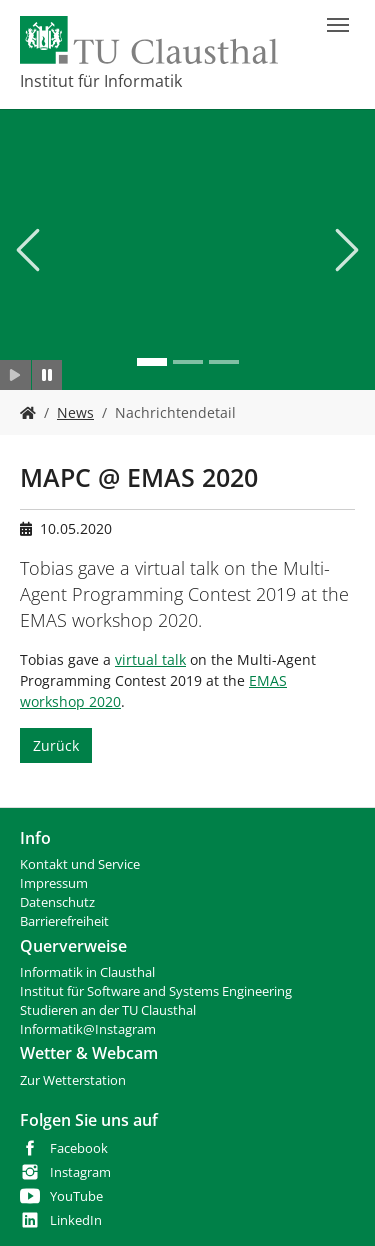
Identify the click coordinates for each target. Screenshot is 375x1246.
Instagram (80, 1172)
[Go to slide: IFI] (152, 362)
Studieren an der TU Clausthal (108, 1010)
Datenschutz (57, 902)
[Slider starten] (15, 375)
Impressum (54, 883)
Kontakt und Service (80, 864)
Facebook (79, 1148)
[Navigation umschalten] (338, 25)
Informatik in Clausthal (87, 972)
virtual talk (150, 659)
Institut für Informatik (101, 81)
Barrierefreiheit (64, 921)
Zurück (56, 745)
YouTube (76, 1196)
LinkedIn (76, 1220)
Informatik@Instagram (88, 1029)
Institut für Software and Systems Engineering (156, 991)
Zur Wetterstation (73, 1080)
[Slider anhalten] (47, 375)
